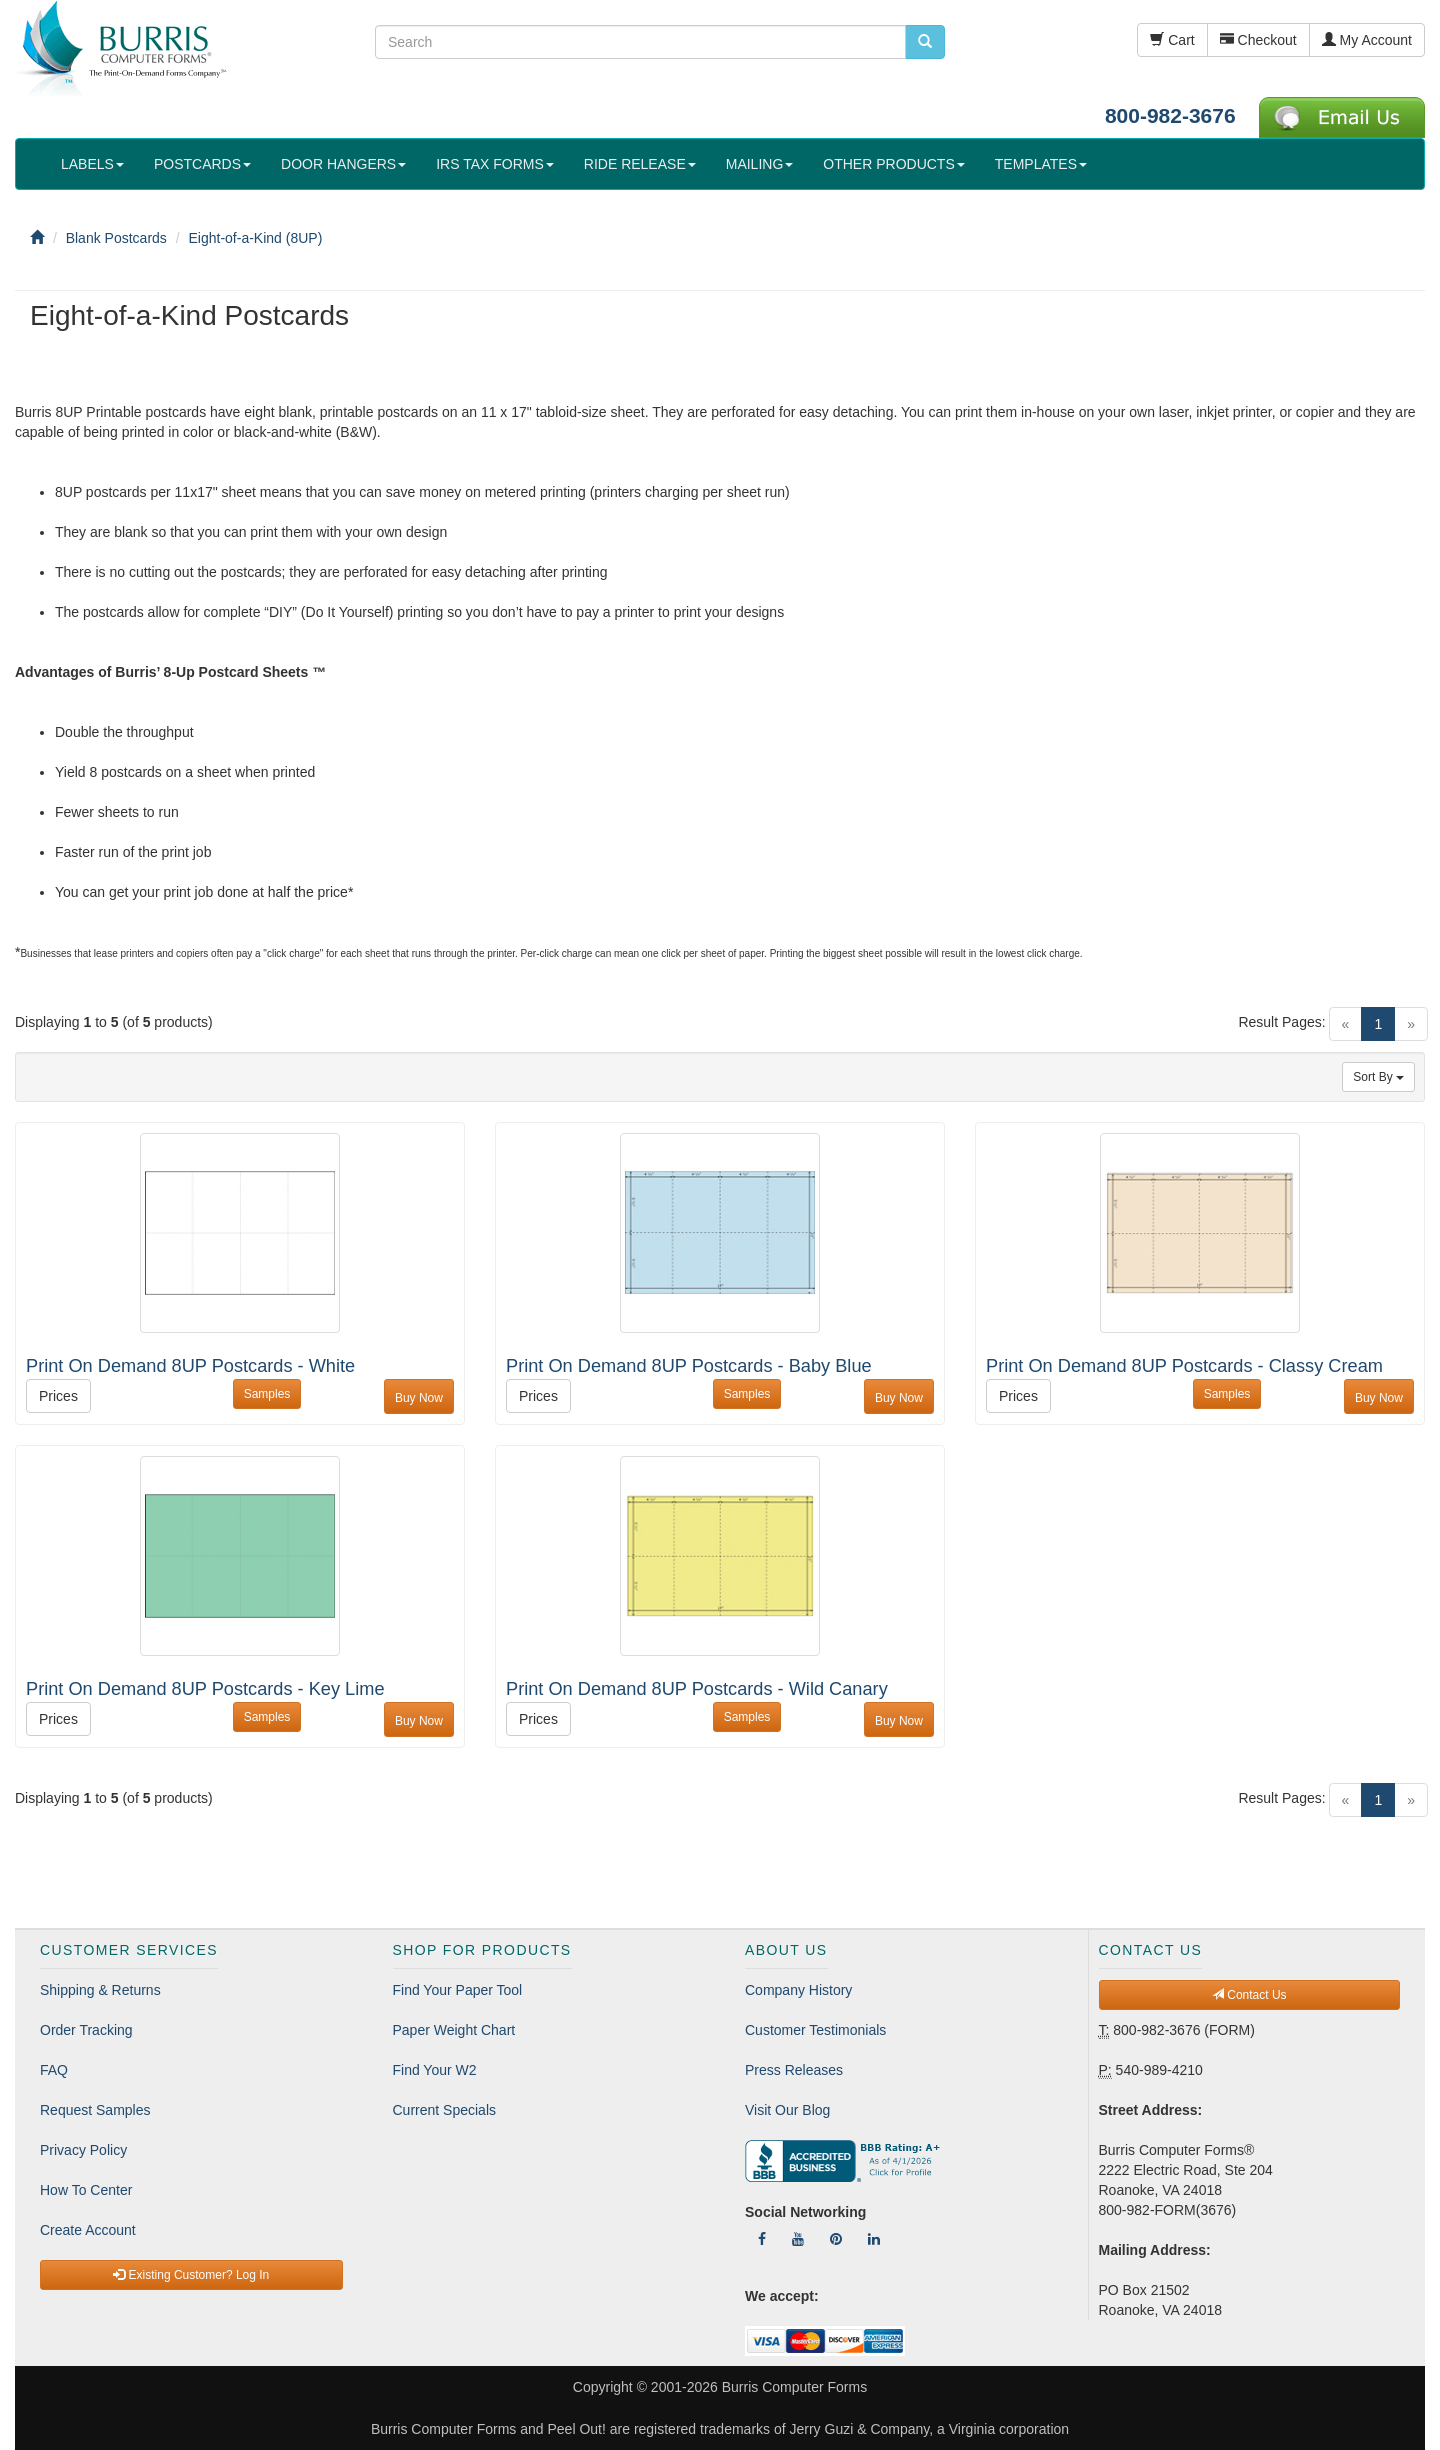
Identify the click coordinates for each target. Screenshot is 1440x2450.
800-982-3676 (1170, 115)
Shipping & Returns (100, 1990)
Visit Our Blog (787, 2110)
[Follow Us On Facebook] (762, 2239)
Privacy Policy (83, 2150)
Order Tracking (86, 2030)
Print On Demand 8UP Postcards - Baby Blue (689, 1366)
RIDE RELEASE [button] (640, 164)
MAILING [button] (760, 164)
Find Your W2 (435, 2070)
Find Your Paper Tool (458, 1990)
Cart (1172, 40)
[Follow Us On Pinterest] (836, 2239)
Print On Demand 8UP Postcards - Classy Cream (1184, 1366)
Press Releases (794, 2070)
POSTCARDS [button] (202, 164)
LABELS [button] (92, 164)
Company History (798, 1990)
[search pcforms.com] (925, 42)
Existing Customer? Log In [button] (191, 2275)
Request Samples (95, 2110)
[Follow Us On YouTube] (798, 2239)
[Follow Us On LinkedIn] (874, 2239)
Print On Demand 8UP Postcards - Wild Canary (697, 1689)
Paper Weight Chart (454, 2030)
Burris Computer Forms (794, 2387)
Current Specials (445, 2110)
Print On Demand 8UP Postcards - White (190, 1366)
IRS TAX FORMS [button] (495, 164)
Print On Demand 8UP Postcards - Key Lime (205, 1689)
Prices (58, 1396)
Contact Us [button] (1249, 1995)
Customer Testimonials (815, 2030)
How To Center (86, 2190)
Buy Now (419, 1398)
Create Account (88, 2230)
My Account (1367, 40)
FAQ (54, 2070)
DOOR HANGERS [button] (343, 164)
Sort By (1378, 1077)
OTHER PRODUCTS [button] (893, 164)
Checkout (1258, 40)
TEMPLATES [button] (1041, 164)
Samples (267, 1394)
